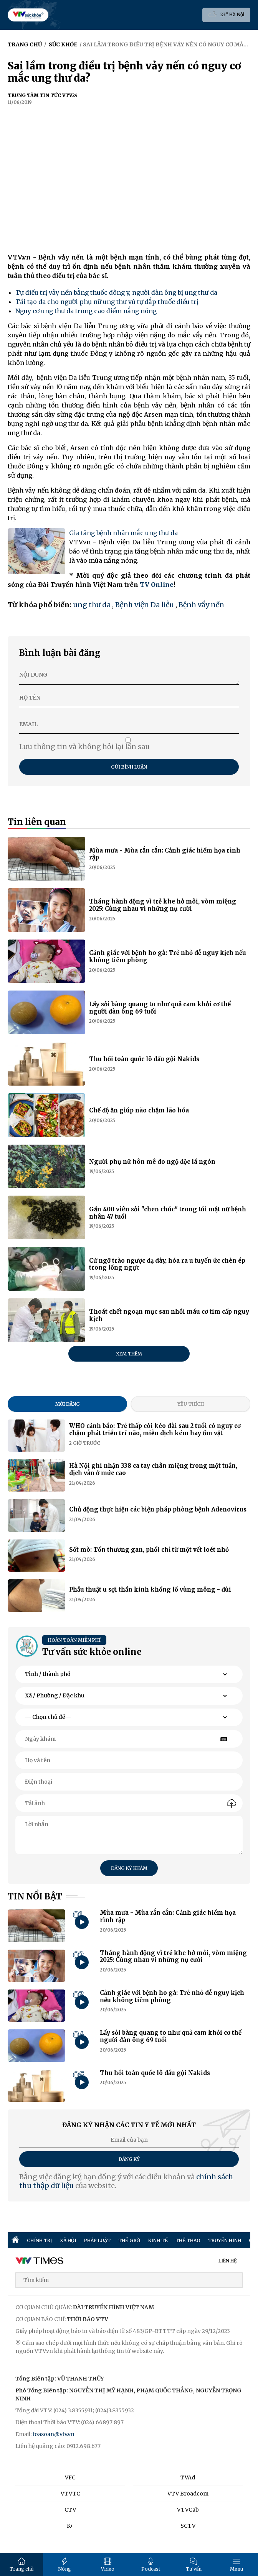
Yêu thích (190, 1404)
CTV (70, 2509)
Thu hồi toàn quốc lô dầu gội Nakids (144, 1059)
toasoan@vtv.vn (53, 2434)
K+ (70, 2525)
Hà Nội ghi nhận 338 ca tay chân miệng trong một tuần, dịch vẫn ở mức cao (153, 1469)
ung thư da (92, 604)
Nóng (64, 2565)
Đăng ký (129, 2159)
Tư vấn (194, 2565)
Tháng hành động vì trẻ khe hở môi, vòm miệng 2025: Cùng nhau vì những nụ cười (162, 905)
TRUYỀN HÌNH (224, 2240)
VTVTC (70, 2493)
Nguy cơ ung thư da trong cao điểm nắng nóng (86, 311)
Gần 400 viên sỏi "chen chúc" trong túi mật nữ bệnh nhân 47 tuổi (167, 1213)
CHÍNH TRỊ (39, 2240)
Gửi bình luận (129, 767)
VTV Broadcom (187, 2493)
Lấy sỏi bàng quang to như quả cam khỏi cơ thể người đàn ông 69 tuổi (160, 1008)
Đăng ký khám (129, 1868)
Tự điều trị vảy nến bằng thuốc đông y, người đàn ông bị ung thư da (116, 292)
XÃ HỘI (68, 2240)
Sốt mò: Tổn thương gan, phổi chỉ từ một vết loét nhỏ (149, 1549)
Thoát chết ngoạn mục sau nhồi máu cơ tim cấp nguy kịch (169, 1315)
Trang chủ (22, 2565)
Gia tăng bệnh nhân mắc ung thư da (123, 533)
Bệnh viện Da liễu (144, 604)
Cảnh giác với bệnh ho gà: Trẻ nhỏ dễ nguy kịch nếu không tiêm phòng (167, 956)
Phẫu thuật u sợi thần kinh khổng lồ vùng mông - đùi (150, 1589)
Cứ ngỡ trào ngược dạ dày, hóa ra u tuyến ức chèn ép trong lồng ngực (167, 1264)
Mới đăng (67, 1404)
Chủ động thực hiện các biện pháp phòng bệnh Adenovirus (157, 1509)
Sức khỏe (63, 44)
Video (107, 2565)
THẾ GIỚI (129, 2240)
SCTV (187, 2525)
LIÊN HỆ (227, 2261)
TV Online (157, 584)
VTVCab (188, 2509)
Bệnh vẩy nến (201, 604)
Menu (236, 2565)
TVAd (187, 2477)
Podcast (150, 2565)
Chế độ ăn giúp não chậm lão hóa (139, 1110)
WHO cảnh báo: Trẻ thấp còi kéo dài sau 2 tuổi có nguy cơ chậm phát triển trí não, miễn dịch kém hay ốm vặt (155, 1429)
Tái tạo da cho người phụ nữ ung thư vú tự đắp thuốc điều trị (106, 302)
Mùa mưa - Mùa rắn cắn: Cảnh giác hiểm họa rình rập (164, 854)
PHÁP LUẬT (97, 2240)
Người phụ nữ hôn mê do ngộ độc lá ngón (152, 1161)
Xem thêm (129, 1354)
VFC (70, 2477)
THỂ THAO (187, 2240)
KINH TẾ (158, 2240)
